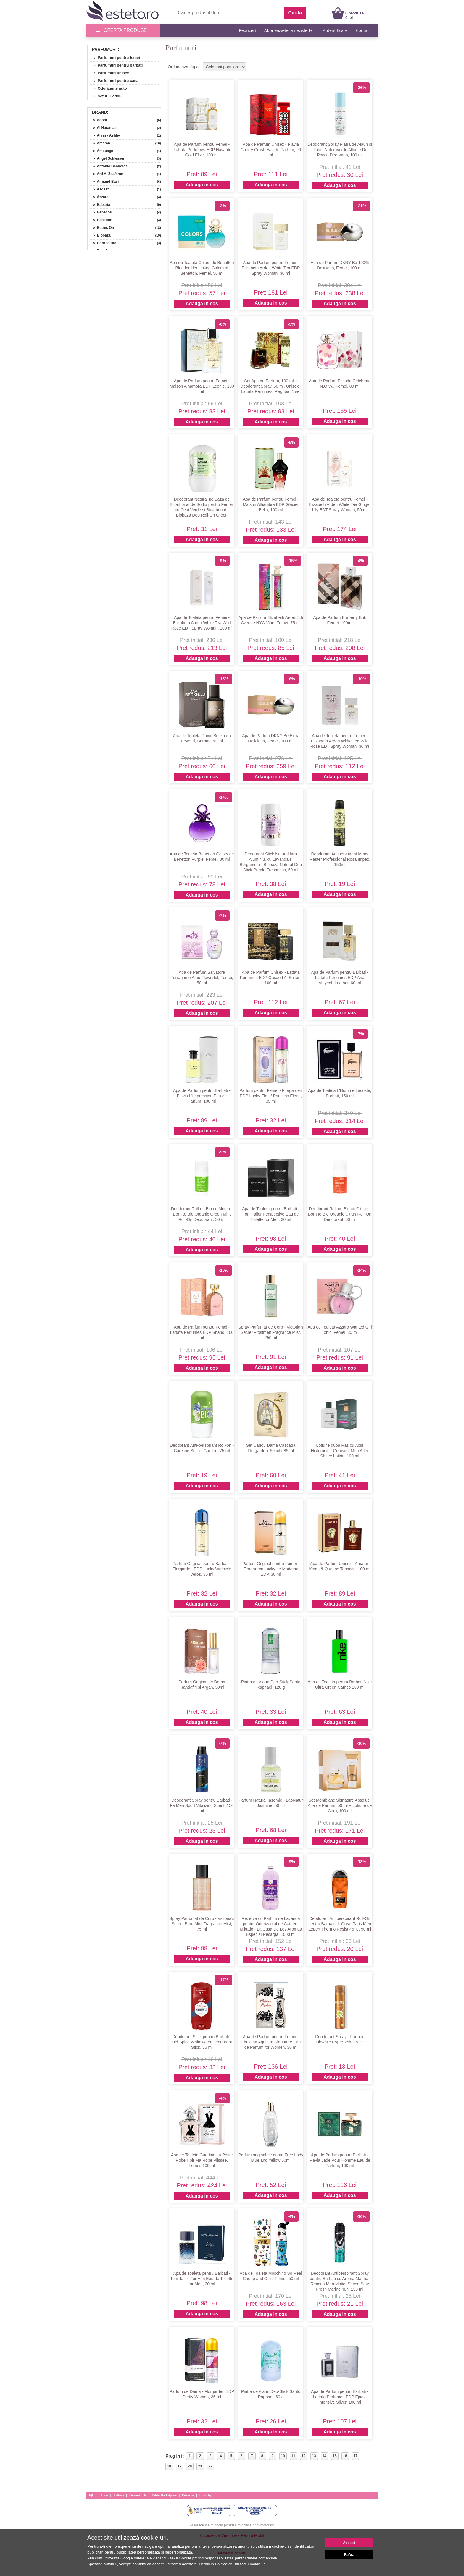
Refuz (349, 2555)
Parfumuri (104, 49)
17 (355, 2456)
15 (334, 2456)
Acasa (104, 2495)
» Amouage (101, 151)
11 (293, 2456)
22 (210, 2466)
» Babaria (99, 205)
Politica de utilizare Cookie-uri (240, 2564)
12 (303, 2456)
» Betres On (101, 228)
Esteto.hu (188, 2495)
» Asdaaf (99, 189)
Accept (349, 2543)
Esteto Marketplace (164, 2495)
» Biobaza (100, 235)
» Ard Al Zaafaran (106, 174)
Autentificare (335, 30)
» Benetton (100, 220)
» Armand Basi (104, 181)
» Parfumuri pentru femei (114, 57)
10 (283, 2456)
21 (200, 2466)
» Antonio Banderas (108, 166)
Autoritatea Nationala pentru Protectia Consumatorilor (232, 2525)
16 (345, 2456)
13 (314, 2456)
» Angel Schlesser (107, 158)
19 (179, 2466)
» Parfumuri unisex (109, 73)
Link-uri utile (137, 2495)
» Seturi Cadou (105, 96)
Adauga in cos (202, 184)
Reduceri (247, 30)
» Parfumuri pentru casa (113, 80)
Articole (119, 2495)
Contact (363, 30)
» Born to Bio (102, 243)
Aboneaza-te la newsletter (289, 30)
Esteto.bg (205, 2495)
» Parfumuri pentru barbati (116, 65)
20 (190, 2466)
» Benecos (100, 212)
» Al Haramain (103, 128)
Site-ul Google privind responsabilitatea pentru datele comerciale (222, 2558)
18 (169, 2466)
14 (324, 2456)
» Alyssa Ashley (105, 135)
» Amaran (99, 143)
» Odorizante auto (108, 88)
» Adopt (98, 120)
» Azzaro (99, 197)
